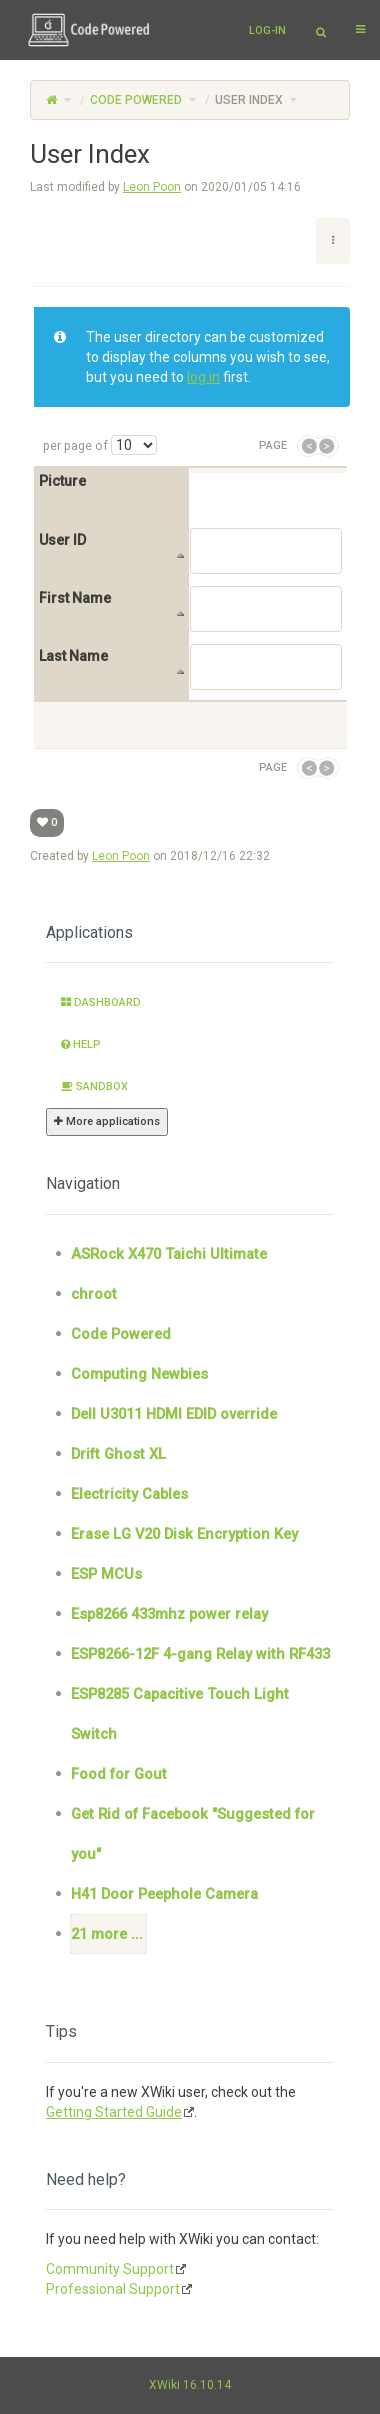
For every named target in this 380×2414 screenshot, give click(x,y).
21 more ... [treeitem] (107, 1934)
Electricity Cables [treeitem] (129, 1494)
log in (203, 377)
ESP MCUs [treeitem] (106, 1574)
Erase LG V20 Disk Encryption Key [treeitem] (184, 1534)
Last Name (73, 657)
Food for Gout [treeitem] (119, 1774)
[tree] (190, 1594)
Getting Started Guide (114, 2112)
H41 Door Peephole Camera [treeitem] (164, 1894)
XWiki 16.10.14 (190, 2385)
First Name (75, 599)
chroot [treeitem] (94, 1294)
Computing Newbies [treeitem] (139, 1374)
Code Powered (136, 100)
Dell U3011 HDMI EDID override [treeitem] (174, 1414)
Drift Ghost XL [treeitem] (118, 1454)
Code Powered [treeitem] (121, 1334)
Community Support (110, 2269)
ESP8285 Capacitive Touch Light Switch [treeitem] (180, 1714)
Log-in (267, 30)
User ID (62, 541)
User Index (249, 100)
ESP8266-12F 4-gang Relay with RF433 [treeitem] (200, 1654)
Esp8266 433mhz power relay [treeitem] (169, 1614)
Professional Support (113, 2289)
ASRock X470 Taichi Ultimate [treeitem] (169, 1254)
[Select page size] (134, 445)
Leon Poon (152, 187)
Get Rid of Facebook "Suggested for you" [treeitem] (193, 1834)
